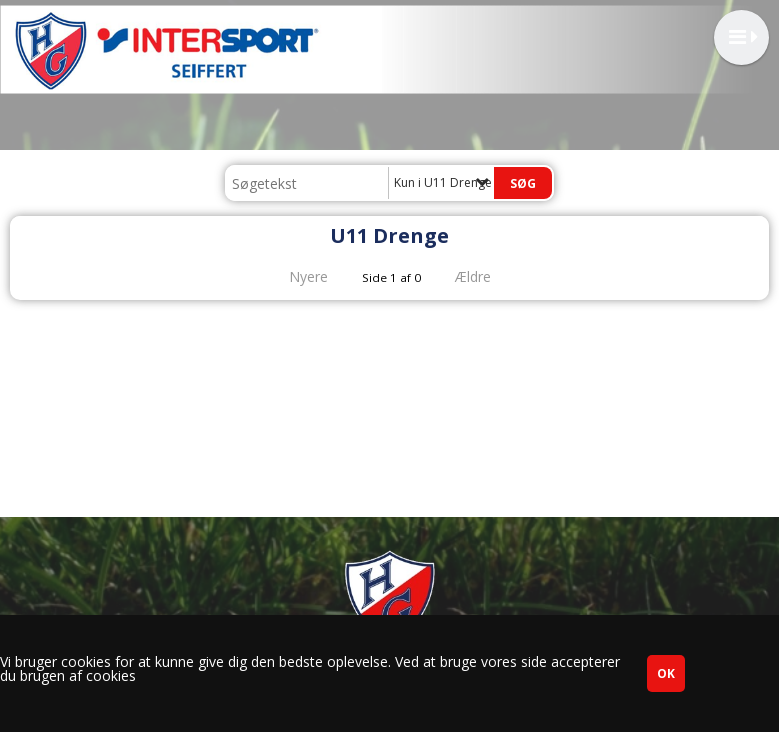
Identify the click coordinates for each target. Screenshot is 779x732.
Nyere (296, 276)
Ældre (487, 276)
